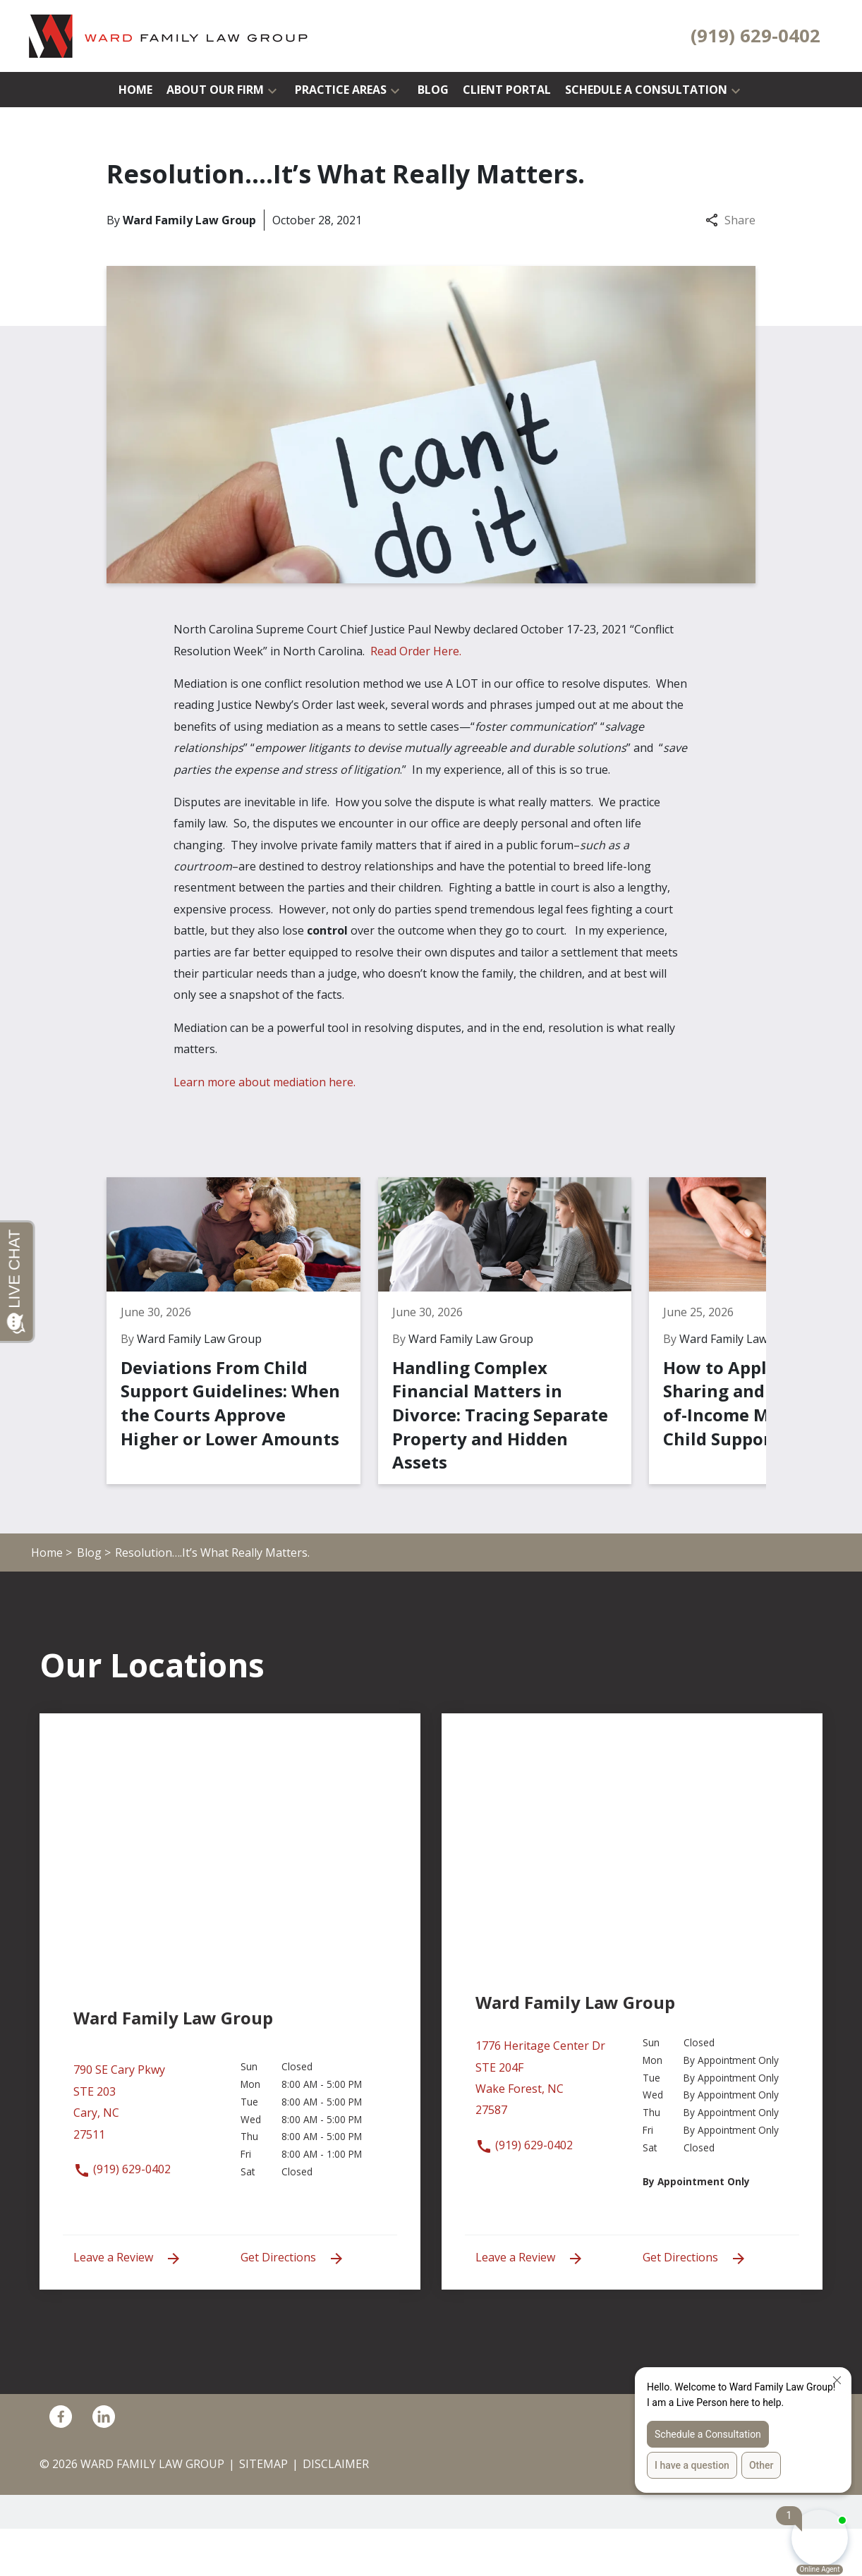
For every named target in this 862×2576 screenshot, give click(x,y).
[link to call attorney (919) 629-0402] (755, 36)
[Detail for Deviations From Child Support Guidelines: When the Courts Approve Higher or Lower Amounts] (218, 1354)
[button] (272, 89)
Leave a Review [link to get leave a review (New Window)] (127, 2305)
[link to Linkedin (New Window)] (103, 2464)
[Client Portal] (507, 89)
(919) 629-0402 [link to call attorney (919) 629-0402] (122, 2216)
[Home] (135, 89)
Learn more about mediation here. (265, 1082)
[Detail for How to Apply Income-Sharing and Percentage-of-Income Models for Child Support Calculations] (662, 1354)
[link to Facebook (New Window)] (60, 2464)
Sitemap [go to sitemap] (263, 2511)
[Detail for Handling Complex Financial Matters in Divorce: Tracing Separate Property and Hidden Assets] (440, 1354)
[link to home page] (169, 34)
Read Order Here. (420, 651)
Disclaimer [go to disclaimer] (336, 2511)
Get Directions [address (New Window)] (293, 2305)
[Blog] (433, 89)
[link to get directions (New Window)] (146, 2156)
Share (730, 220)
